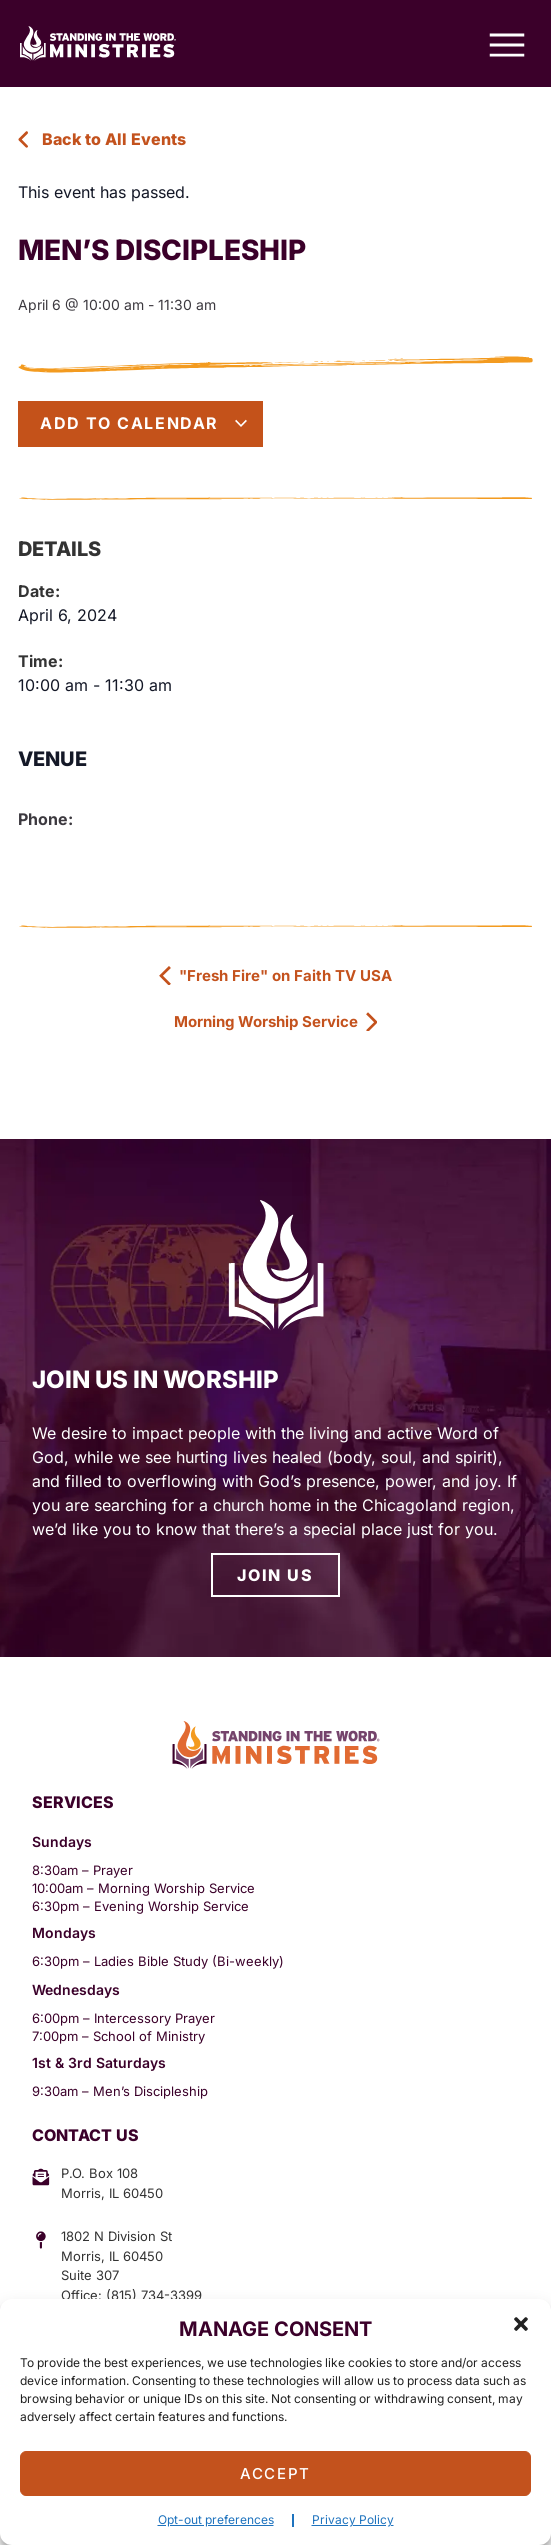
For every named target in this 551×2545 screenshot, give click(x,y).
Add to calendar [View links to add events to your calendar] (144, 423)
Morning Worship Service (275, 1021)
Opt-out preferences (216, 2519)
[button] (521, 2324)
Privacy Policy (353, 2519)
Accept (275, 2473)
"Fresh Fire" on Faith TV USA (275, 975)
